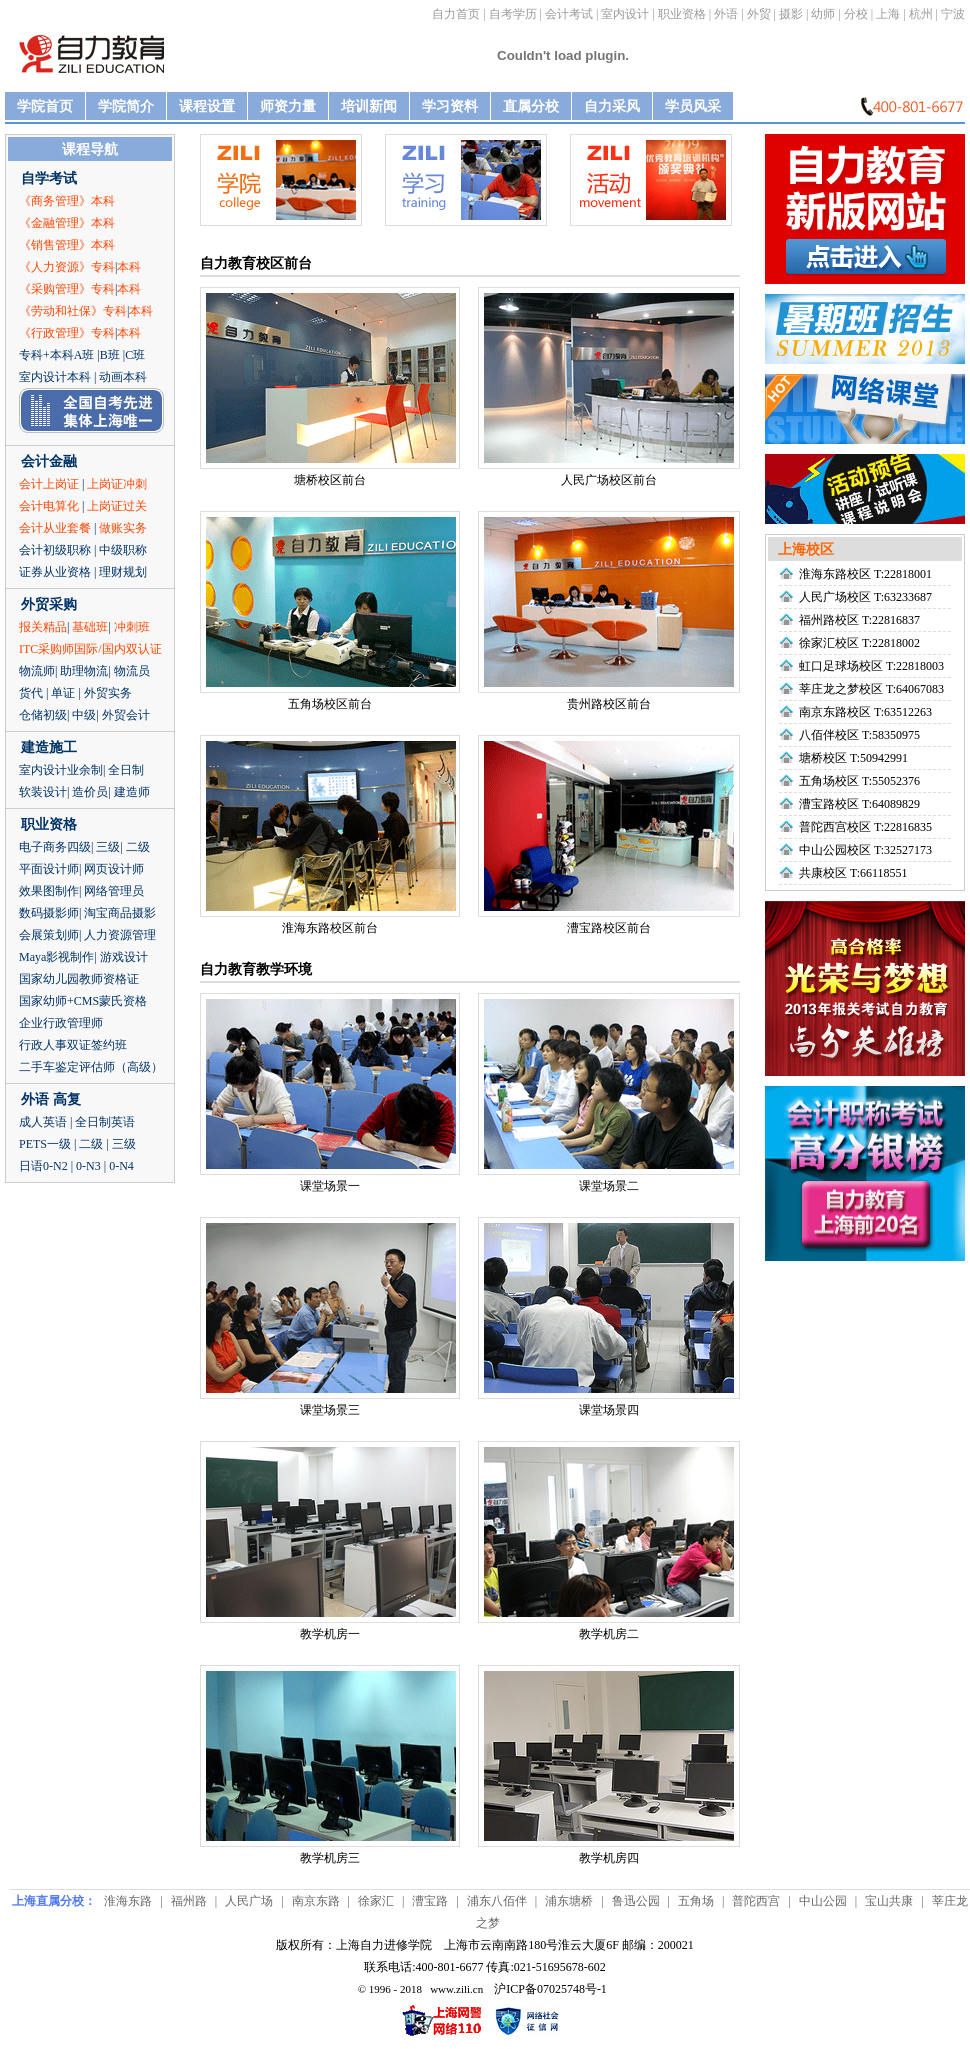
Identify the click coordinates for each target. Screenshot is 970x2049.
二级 (138, 847)
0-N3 (88, 1166)
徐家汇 (376, 1901)
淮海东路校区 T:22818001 (865, 574)
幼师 (823, 14)
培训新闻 (369, 106)
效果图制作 (49, 891)
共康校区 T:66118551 (853, 873)
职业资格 (682, 14)
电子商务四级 (55, 847)
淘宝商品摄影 (120, 913)
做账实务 (123, 528)
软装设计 (43, 792)
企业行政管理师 (61, 1023)
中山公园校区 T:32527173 (865, 850)
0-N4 (121, 1166)
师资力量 (288, 106)
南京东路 (316, 1901)
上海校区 (806, 549)
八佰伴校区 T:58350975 (859, 735)
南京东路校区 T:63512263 (865, 712)
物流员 (132, 671)
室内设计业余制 (61, 770)
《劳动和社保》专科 (73, 311)
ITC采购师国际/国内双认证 (90, 649)
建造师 (132, 792)
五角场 (696, 1901)
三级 (108, 847)
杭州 (921, 14)
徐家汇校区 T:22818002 (859, 643)
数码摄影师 (49, 913)
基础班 (90, 627)
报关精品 (43, 627)
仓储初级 (43, 715)
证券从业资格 (55, 572)
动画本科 (123, 377)
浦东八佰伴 (497, 1901)
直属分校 (531, 106)
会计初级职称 (55, 550)
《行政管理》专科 (67, 333)
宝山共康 (889, 1901)
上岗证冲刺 (117, 484)
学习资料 (450, 106)
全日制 (126, 770)
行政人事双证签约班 (73, 1045)
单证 (63, 693)
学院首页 (45, 106)
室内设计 (625, 14)
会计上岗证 (49, 484)
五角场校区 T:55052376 (859, 781)
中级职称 (123, 550)
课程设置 (207, 106)
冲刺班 (132, 627)
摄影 (791, 14)
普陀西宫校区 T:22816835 (865, 827)
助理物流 (84, 671)
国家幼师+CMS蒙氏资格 (83, 1001)
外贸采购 (49, 604)
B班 (110, 355)
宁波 (953, 14)
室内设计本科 (55, 377)
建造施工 (49, 747)
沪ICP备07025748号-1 (550, 1989)
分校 (856, 14)
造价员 (90, 792)
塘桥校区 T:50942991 (853, 758)
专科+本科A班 (56, 355)
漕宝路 (430, 1901)
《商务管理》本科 (67, 201)
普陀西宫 (756, 1901)
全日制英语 (105, 1122)
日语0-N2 (43, 1166)
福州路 (189, 1901)
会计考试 (569, 14)
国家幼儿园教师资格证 (79, 979)
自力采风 (612, 106)
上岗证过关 (117, 506)
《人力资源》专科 (67, 267)
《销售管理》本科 (67, 245)
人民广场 (249, 1901)
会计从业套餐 (55, 528)
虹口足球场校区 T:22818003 (871, 666)
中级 (84, 715)
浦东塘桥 (569, 1901)
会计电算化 (49, 506)
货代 (31, 693)
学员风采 (693, 106)
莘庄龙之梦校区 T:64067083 (871, 689)
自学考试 (49, 178)
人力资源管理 (120, 935)
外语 (726, 14)
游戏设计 (124, 957)
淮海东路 (128, 1901)
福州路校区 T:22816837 (859, 620)
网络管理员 (114, 891)
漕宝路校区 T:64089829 (859, 804)
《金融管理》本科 (67, 223)
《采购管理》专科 (67, 289)
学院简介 (126, 106)
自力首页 (456, 14)
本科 (129, 267)
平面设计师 (49, 869)
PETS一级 (45, 1144)
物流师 (37, 671)
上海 (888, 14)
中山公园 (823, 1901)
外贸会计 (126, 715)
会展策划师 (49, 935)
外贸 (759, 14)
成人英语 (43, 1122)
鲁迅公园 (636, 1901)
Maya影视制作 (56, 957)
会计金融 (49, 461)
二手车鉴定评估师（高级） (91, 1067)
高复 (67, 1099)
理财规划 (123, 572)
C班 (135, 355)
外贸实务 (108, 693)
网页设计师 (114, 869)
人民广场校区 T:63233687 (865, 597)
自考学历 (513, 14)
